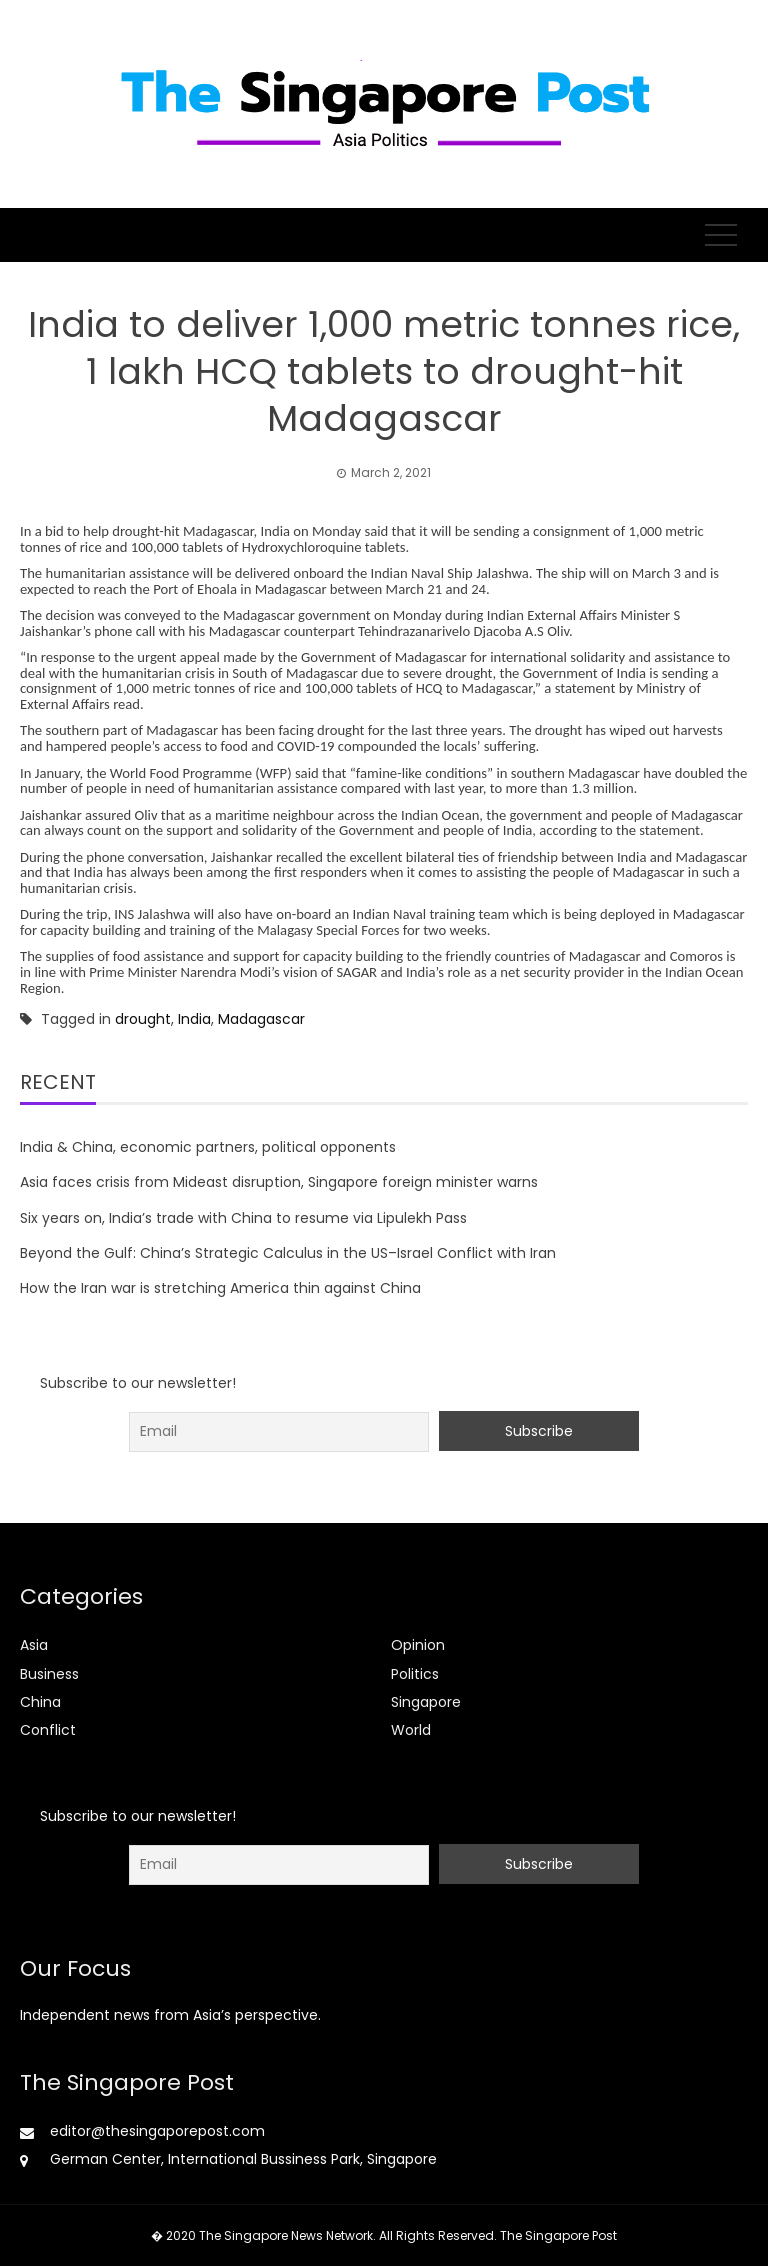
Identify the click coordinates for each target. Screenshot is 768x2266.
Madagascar (261, 1019)
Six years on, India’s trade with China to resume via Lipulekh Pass (243, 1218)
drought (143, 1019)
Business (49, 1674)
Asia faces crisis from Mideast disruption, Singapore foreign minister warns (279, 1182)
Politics (415, 1674)
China (40, 1702)
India (194, 1019)
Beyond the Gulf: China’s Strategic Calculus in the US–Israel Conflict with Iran (288, 1253)
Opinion (418, 1645)
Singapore (426, 1702)
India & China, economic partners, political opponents (208, 1147)
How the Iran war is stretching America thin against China (220, 1288)
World (411, 1730)
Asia (34, 1645)
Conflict (48, 1730)
